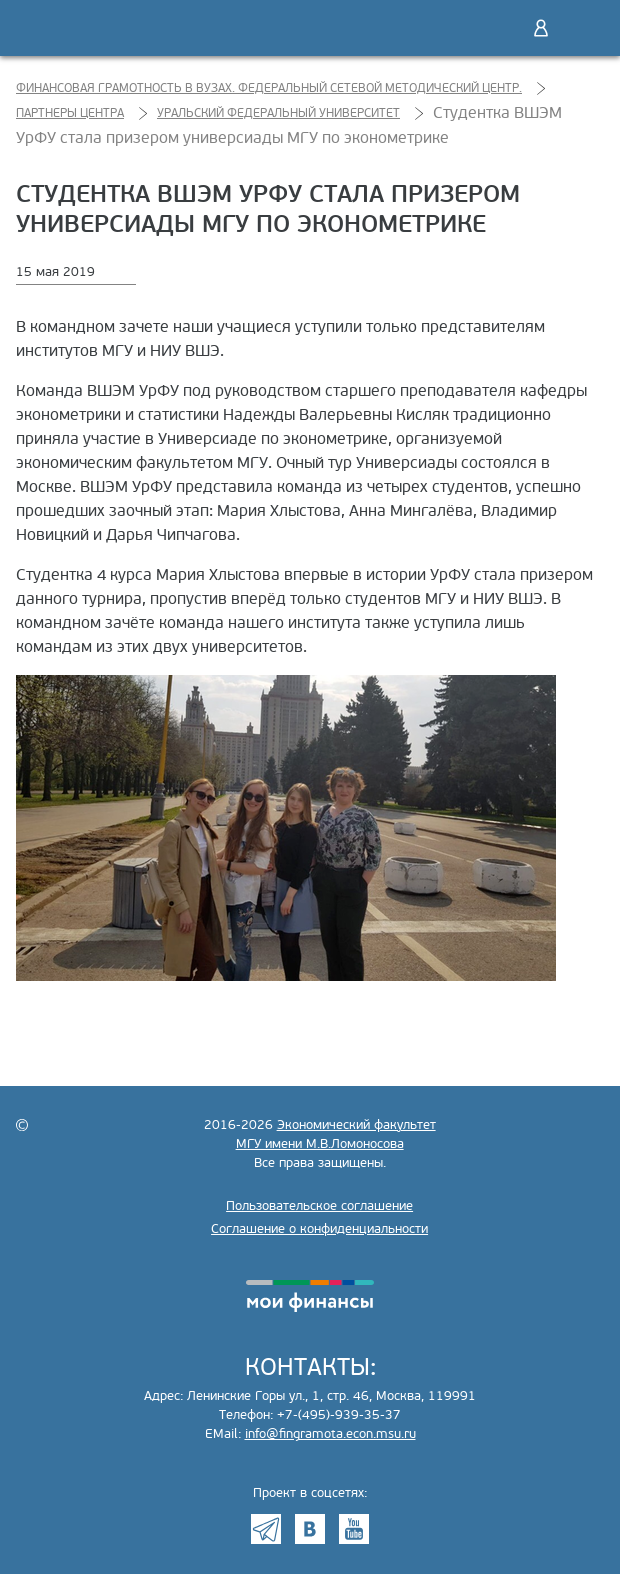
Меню (583, 28)
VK (310, 1529)
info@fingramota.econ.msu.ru (330, 1434)
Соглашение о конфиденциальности (319, 1229)
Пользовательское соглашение (319, 1206)
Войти (541, 28)
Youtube (354, 1529)
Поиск (499, 28)
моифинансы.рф (310, 1296)
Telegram (266, 1529)
